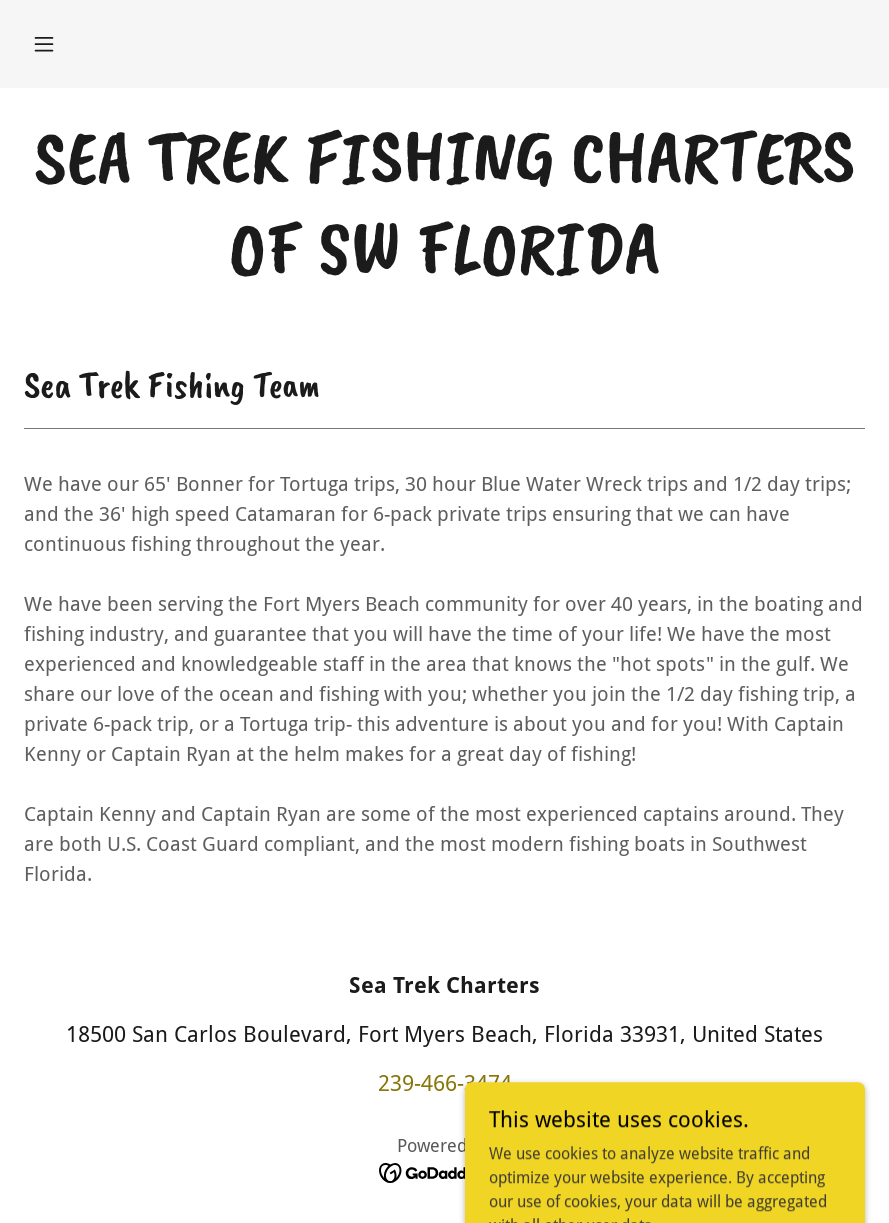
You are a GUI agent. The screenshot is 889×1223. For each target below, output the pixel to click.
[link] (444, 267)
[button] (44, 44)
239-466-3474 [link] (445, 1083)
